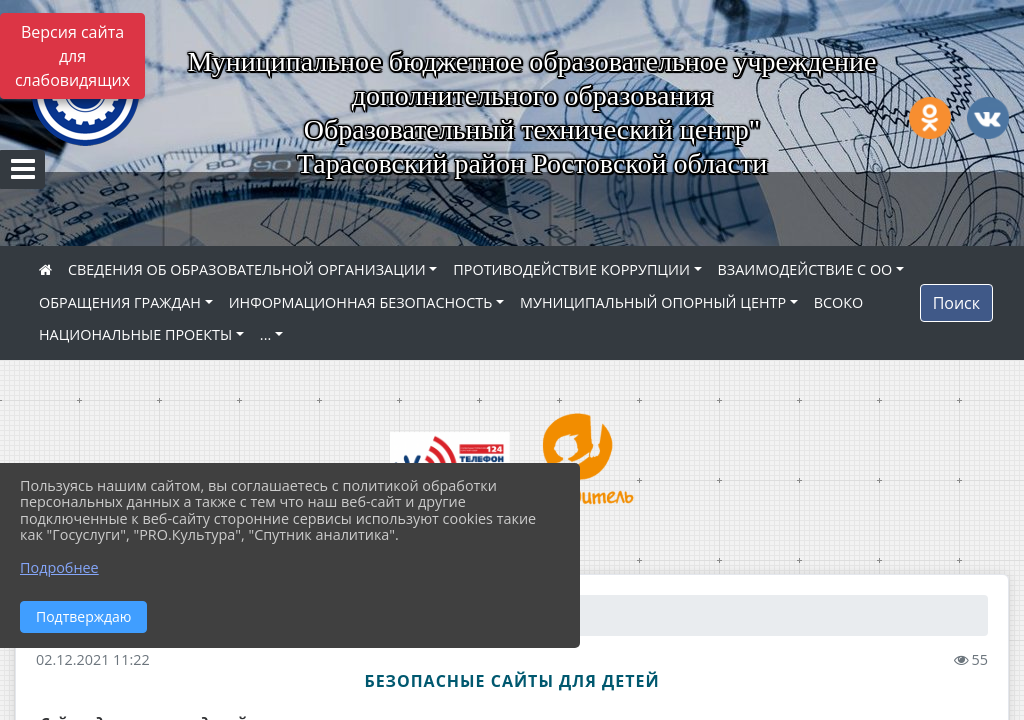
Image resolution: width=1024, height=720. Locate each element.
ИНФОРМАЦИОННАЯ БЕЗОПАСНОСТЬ (361, 302)
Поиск (956, 303)
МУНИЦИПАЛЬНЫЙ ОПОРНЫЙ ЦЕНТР (653, 302)
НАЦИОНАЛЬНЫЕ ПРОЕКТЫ (135, 334)
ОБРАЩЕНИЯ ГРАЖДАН (120, 302)
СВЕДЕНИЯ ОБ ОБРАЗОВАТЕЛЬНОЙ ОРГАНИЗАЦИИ (247, 269)
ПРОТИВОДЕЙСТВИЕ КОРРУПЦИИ (571, 269)
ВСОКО (839, 302)
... (265, 334)
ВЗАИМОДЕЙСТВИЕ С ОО (805, 269)
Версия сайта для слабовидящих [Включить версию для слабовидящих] (72, 56)
